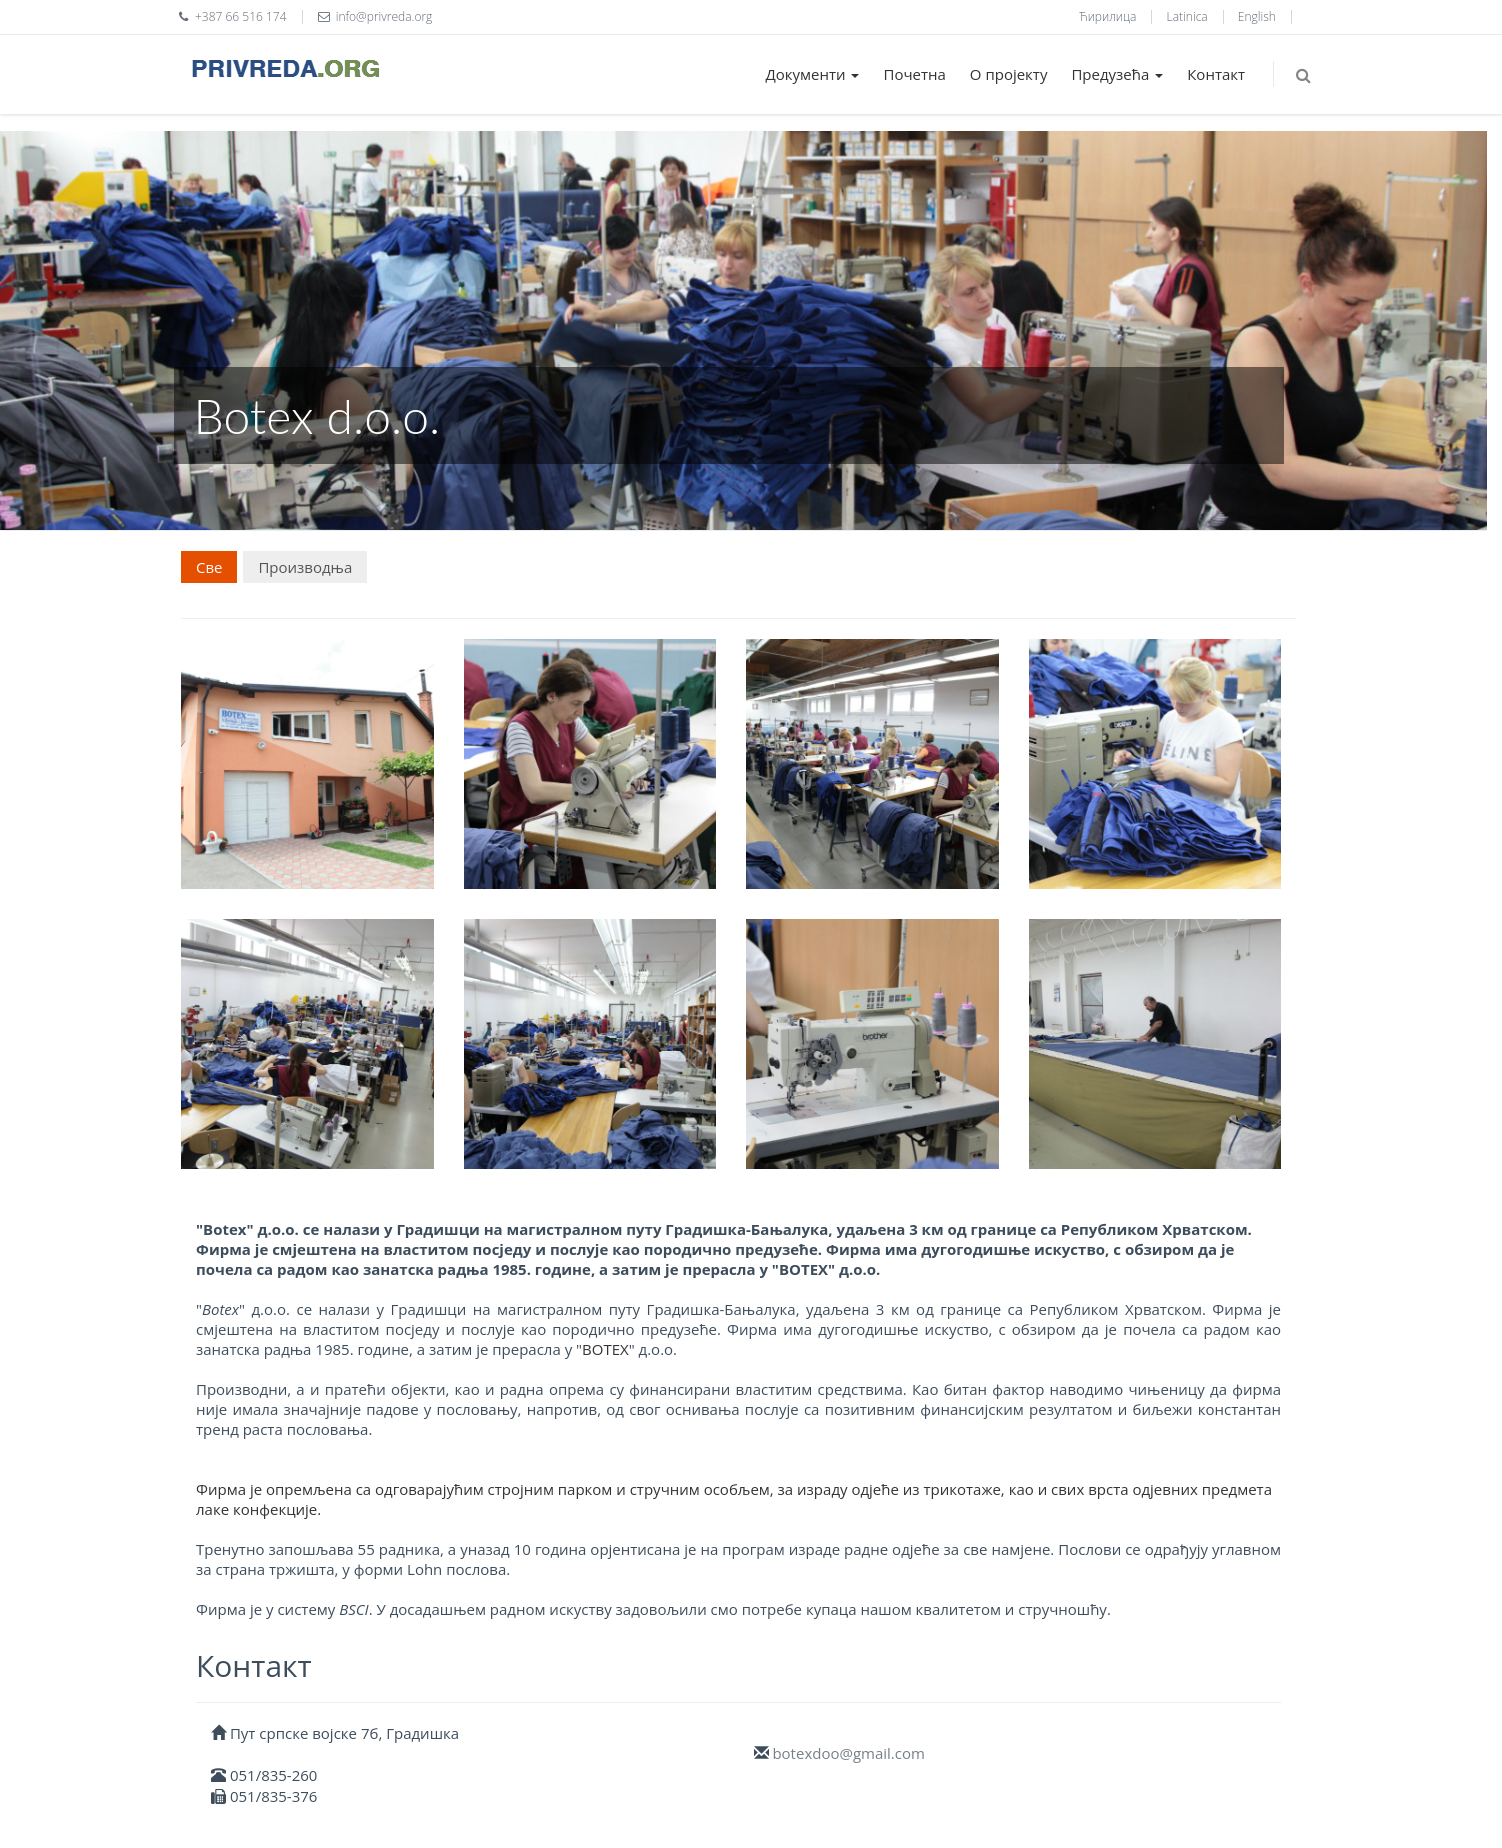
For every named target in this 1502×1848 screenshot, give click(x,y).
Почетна (914, 74)
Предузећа (1117, 74)
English (1257, 16)
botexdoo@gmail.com (848, 1753)
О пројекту (1009, 74)
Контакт (1216, 74)
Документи (813, 74)
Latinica (1187, 16)
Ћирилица (1107, 16)
